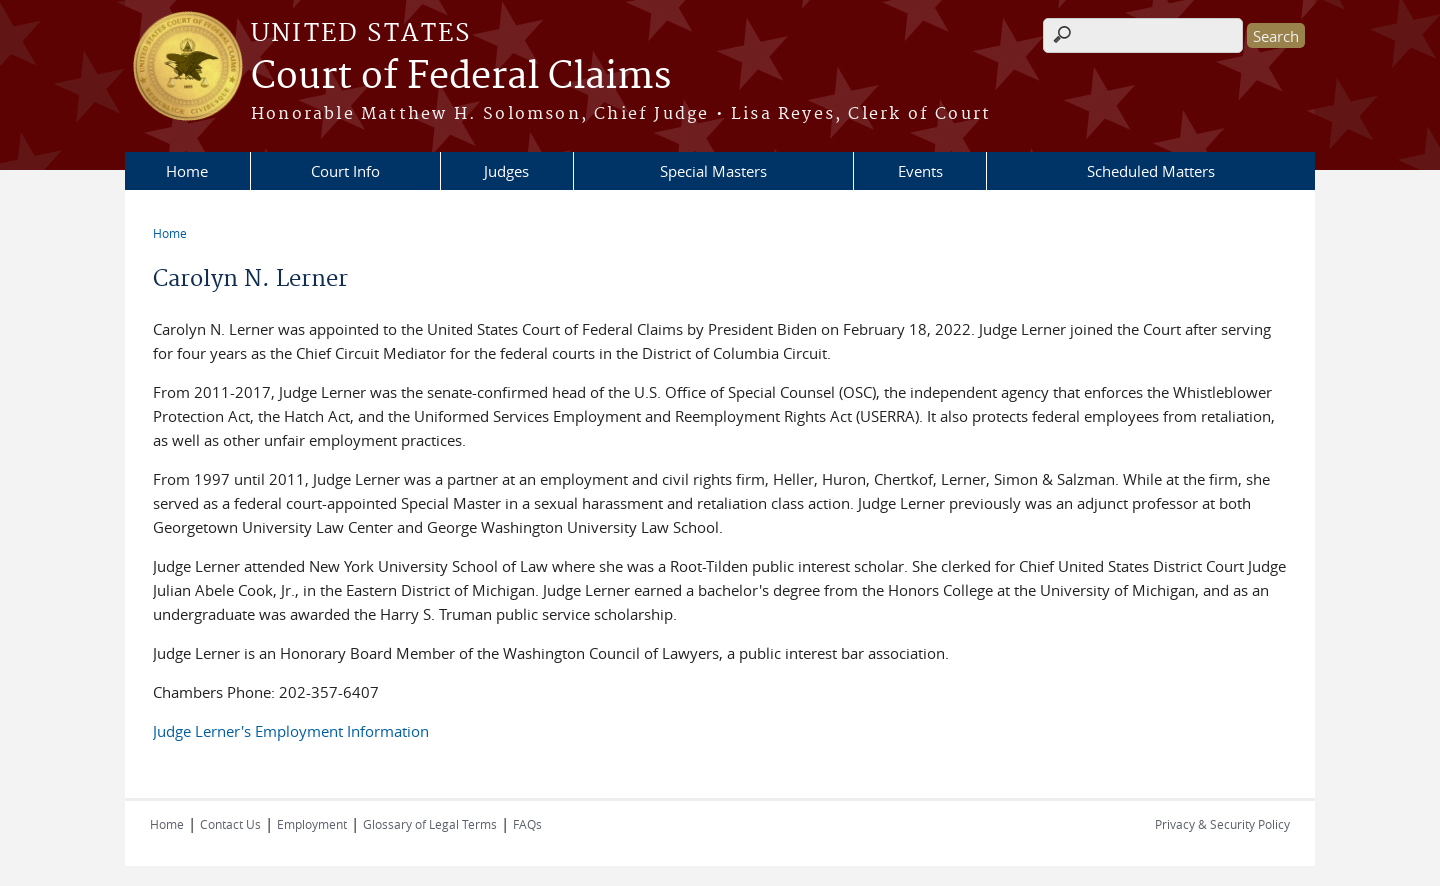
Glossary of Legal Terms (430, 824)
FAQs (527, 824)
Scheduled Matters (1151, 171)
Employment (312, 824)
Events (920, 171)
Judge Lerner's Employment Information (291, 731)
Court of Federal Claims (461, 77)
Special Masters (713, 171)
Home (187, 171)
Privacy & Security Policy (1222, 824)
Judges (506, 171)
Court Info (345, 171)
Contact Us (230, 824)
